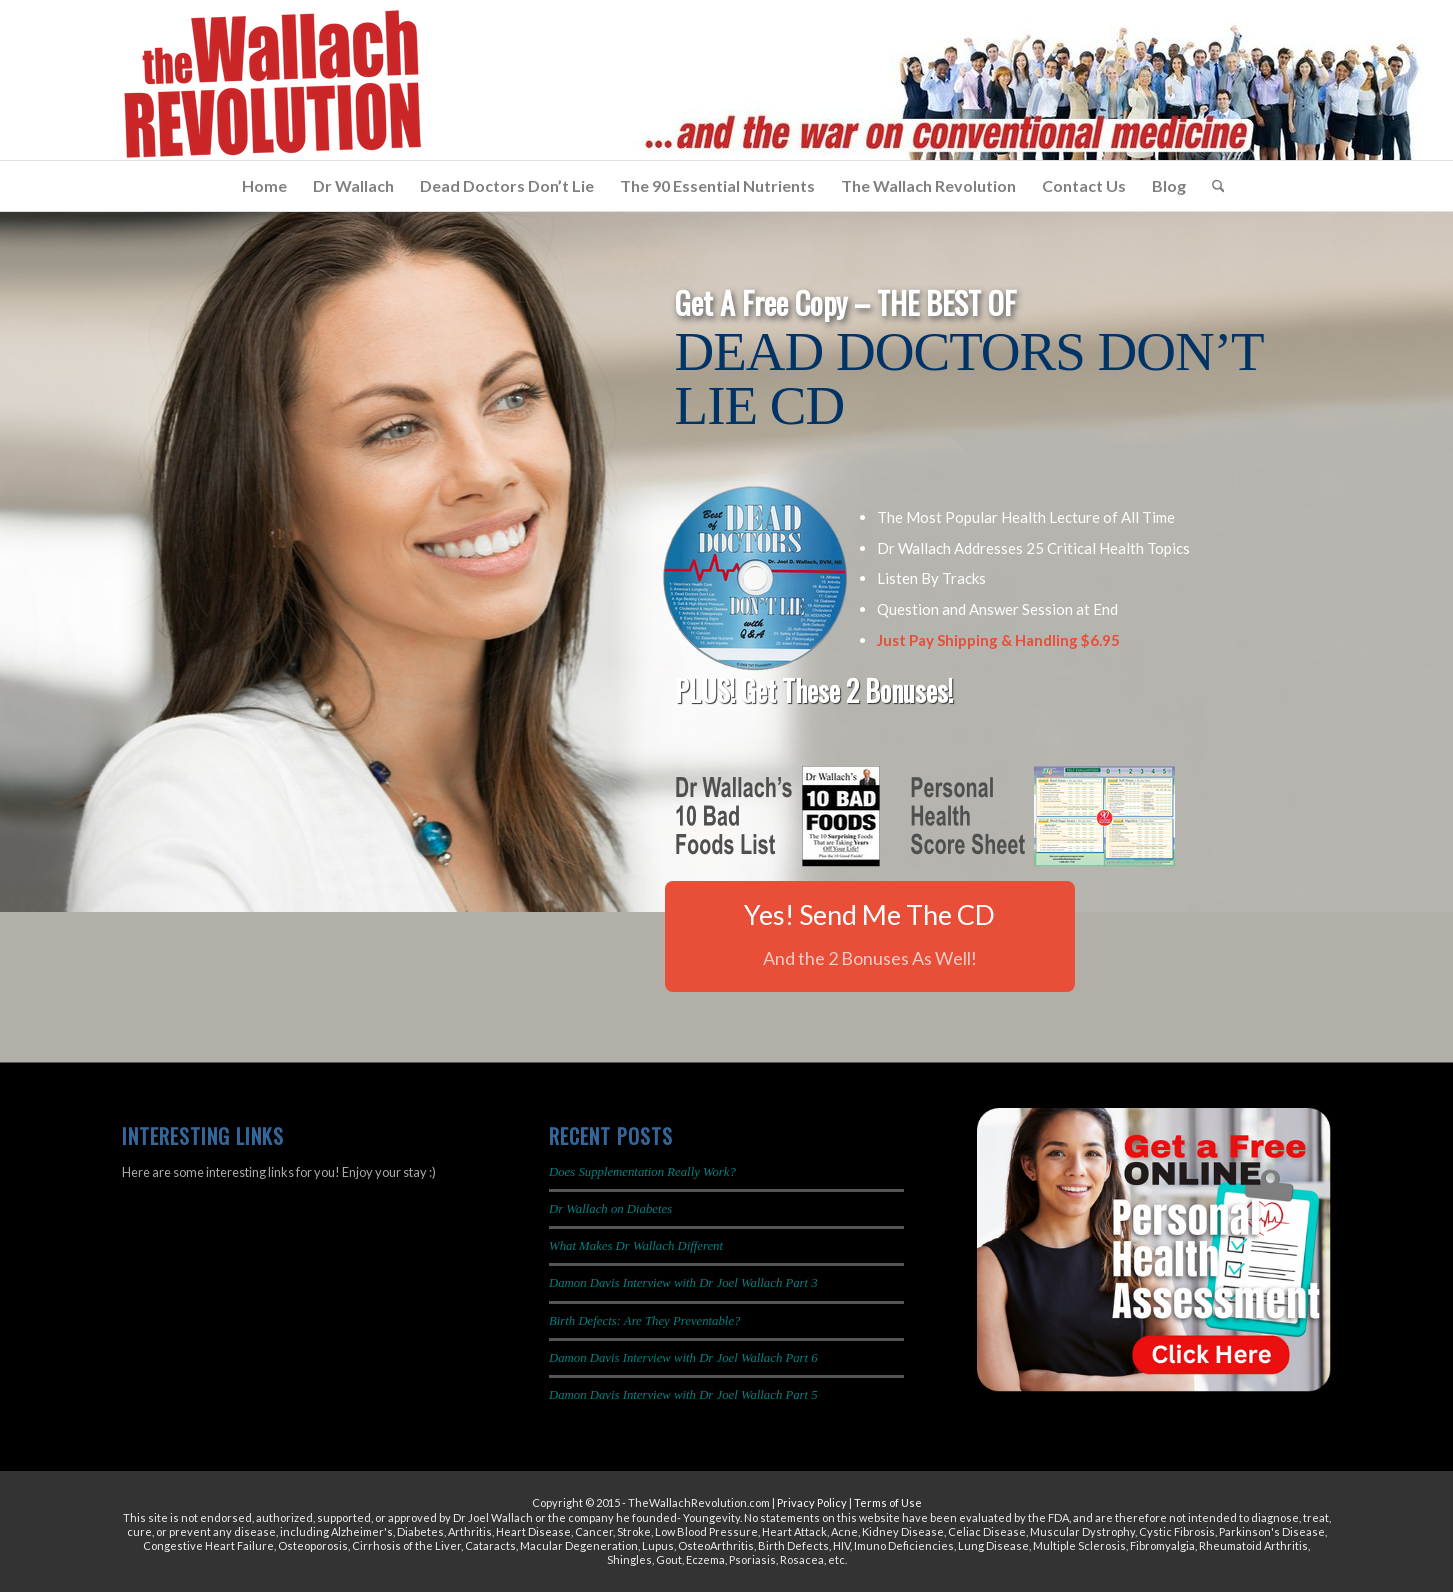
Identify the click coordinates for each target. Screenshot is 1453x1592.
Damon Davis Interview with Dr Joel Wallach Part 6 (683, 1358)
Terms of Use (888, 1502)
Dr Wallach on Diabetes (610, 1209)
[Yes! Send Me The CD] (870, 936)
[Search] (1212, 186)
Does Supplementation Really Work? (642, 1172)
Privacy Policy (812, 1502)
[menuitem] (264, 186)
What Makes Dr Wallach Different (636, 1246)
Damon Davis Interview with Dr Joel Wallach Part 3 (683, 1283)
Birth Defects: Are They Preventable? (644, 1321)
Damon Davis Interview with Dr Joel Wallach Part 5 (683, 1395)
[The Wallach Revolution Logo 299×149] (271, 85)
